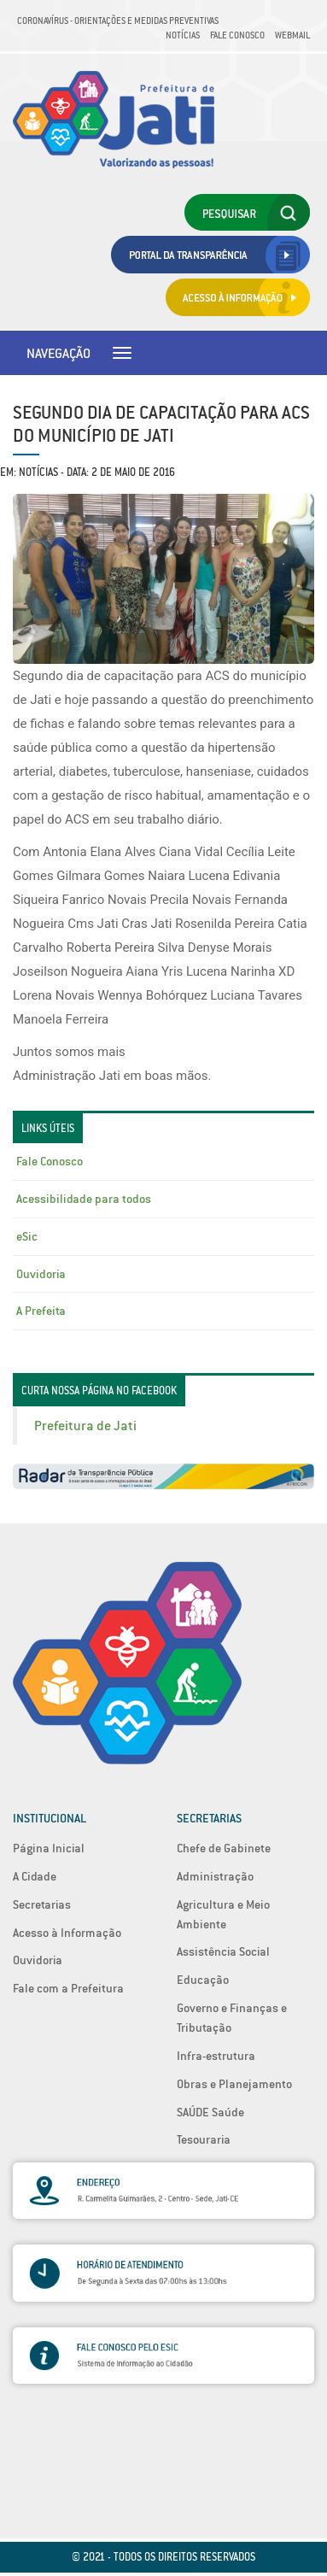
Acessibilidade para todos (83, 1198)
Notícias (183, 35)
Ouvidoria (41, 1274)
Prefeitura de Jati (85, 1425)
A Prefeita (41, 1310)
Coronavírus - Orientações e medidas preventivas (118, 20)
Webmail (292, 35)
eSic (27, 1236)
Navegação (58, 352)
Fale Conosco (237, 35)
